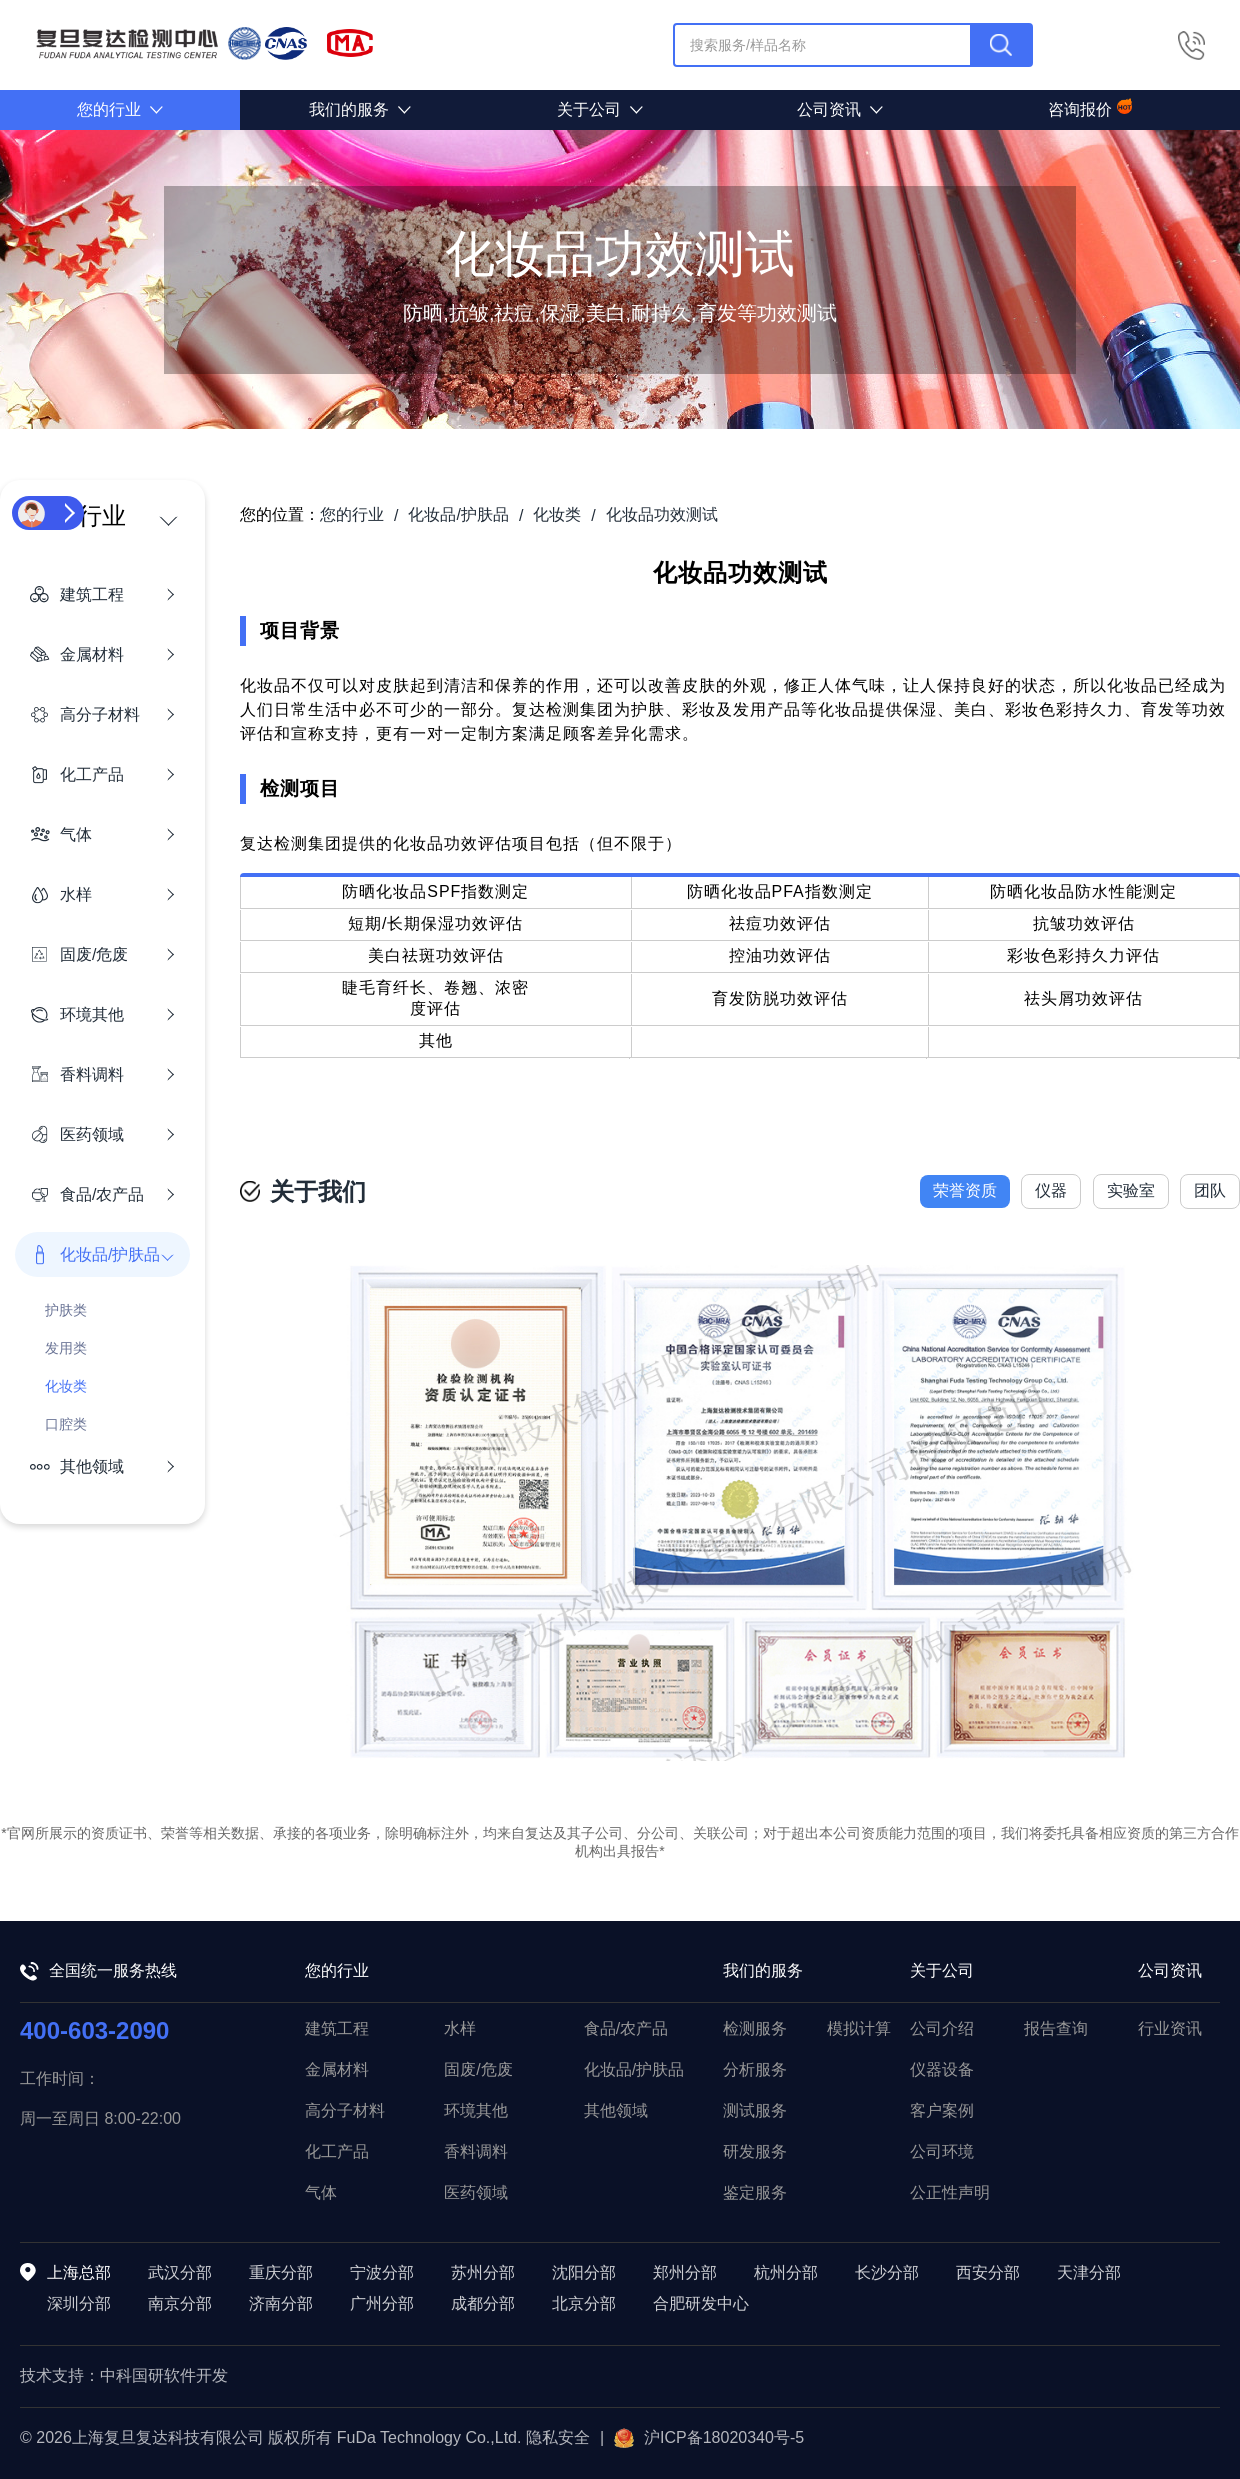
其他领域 (616, 2110)
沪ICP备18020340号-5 (709, 2438)
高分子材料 (345, 2110)
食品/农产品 (626, 2028)
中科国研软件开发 (164, 2375)
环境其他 (476, 2110)
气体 (321, 2192)
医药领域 (476, 2192)
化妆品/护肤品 (634, 2069)
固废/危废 (478, 2069)
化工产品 (337, 2151)
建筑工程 (337, 2028)
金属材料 (337, 2069)
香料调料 (476, 2151)
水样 (460, 2028)
